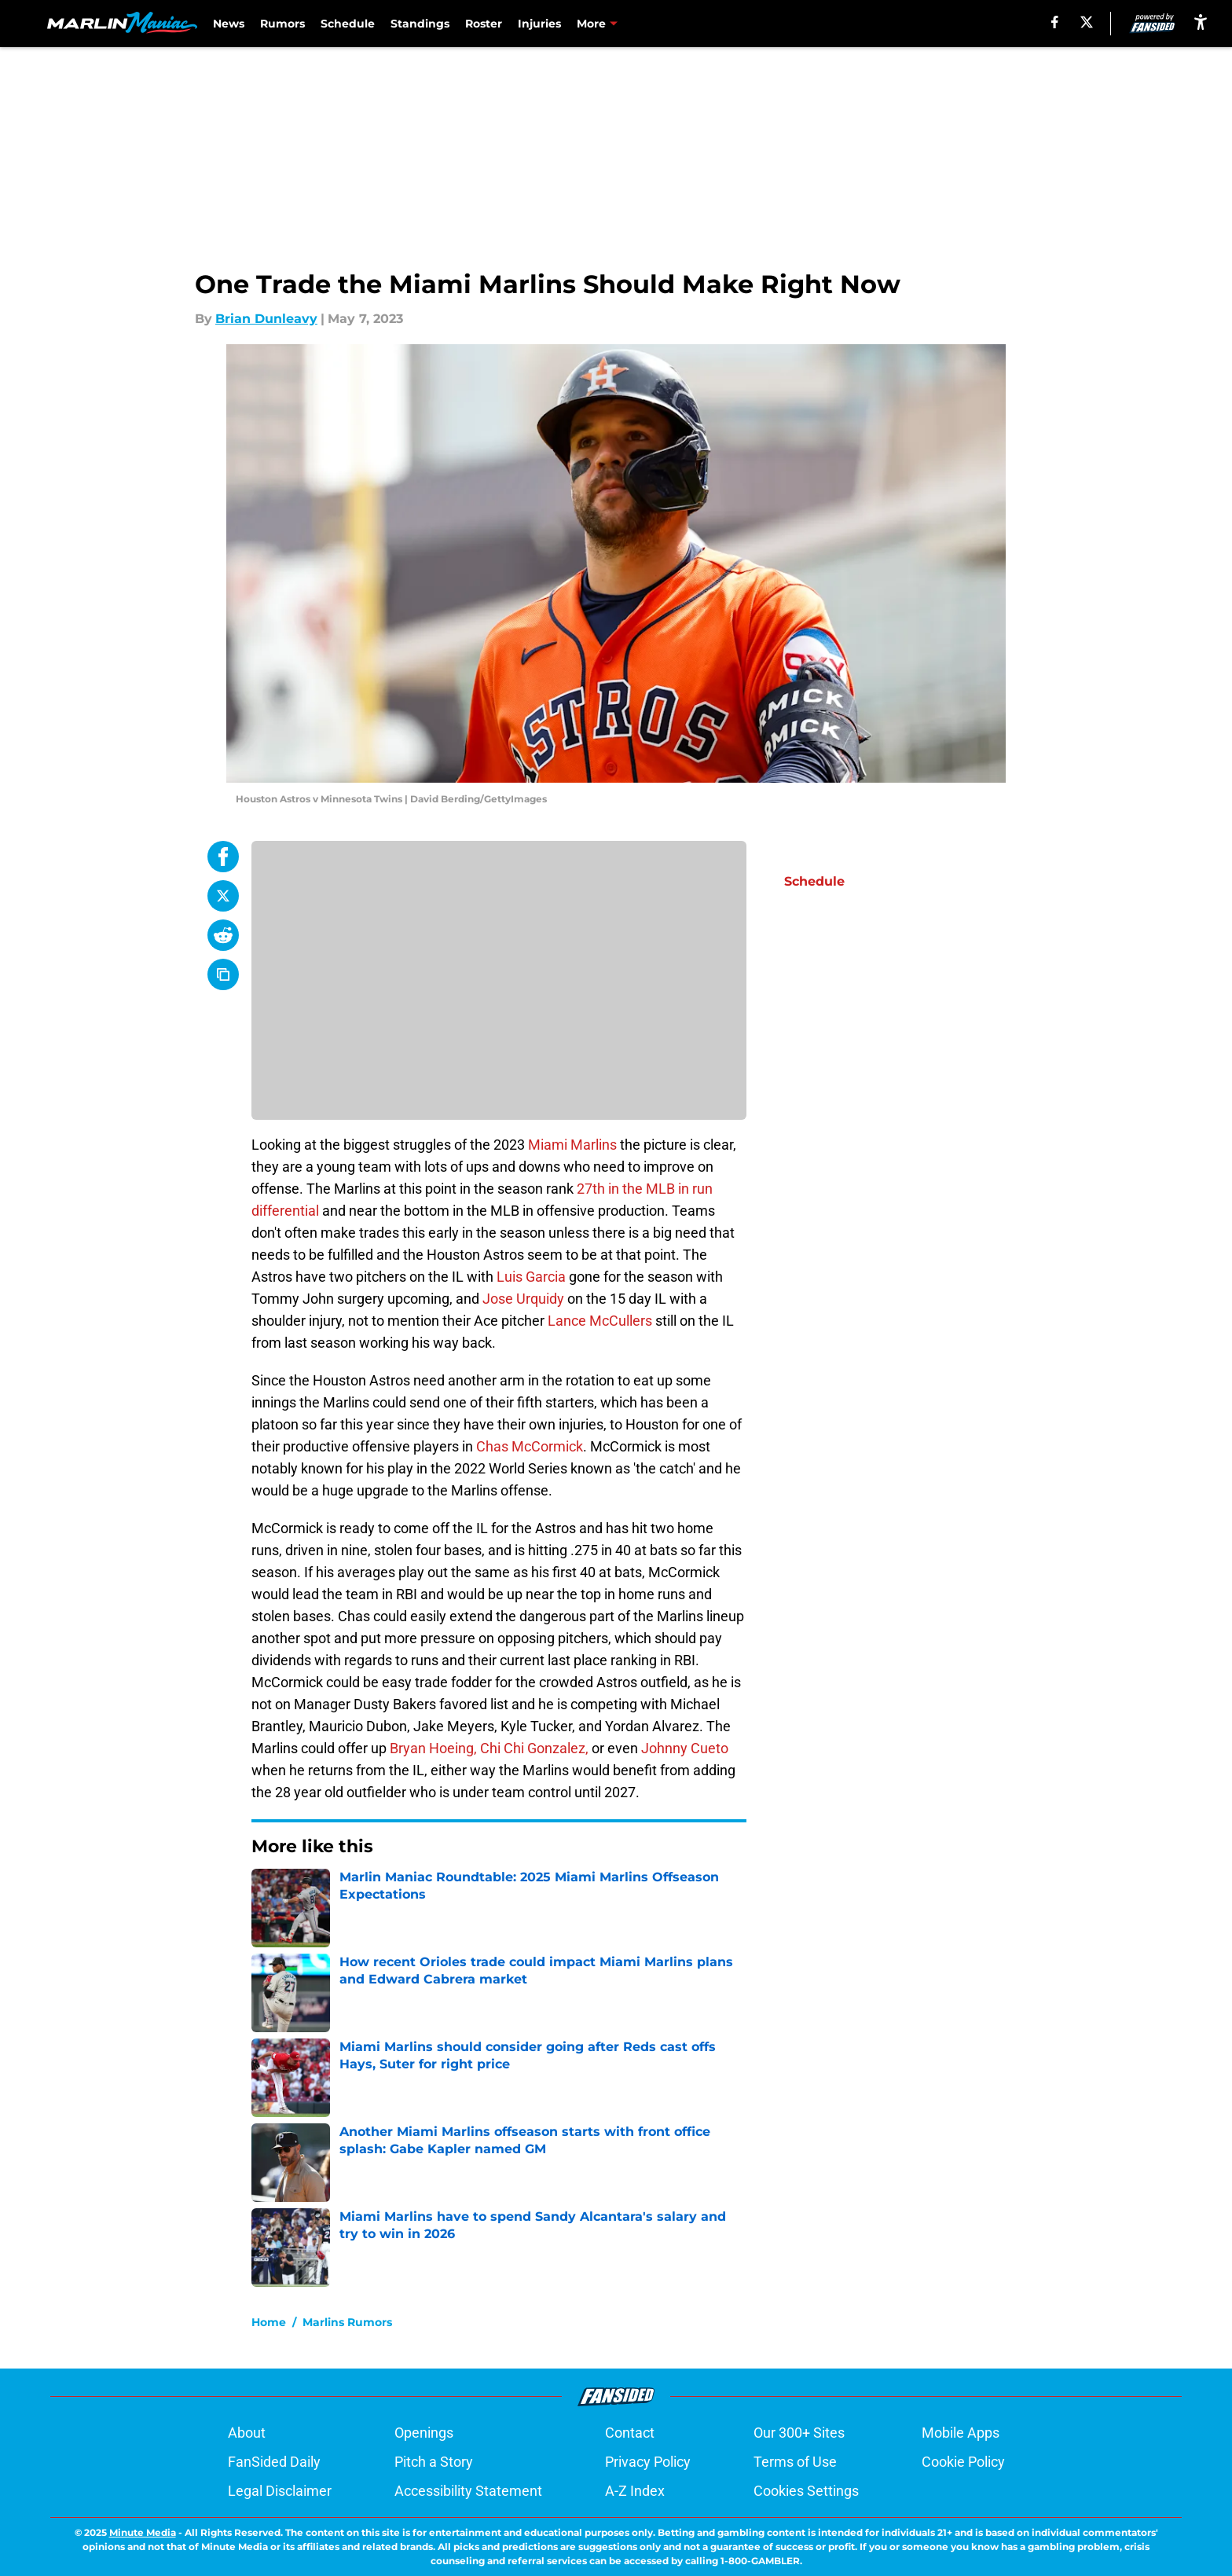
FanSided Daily (274, 2461)
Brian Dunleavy (266, 318)
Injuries (539, 24)
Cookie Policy (963, 2461)
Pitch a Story (433, 2461)
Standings (419, 24)
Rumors (282, 24)
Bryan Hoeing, (433, 1748)
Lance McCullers (600, 1320)
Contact (629, 2432)
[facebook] (1054, 22)
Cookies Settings (806, 2490)
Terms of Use (795, 2461)
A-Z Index (635, 2490)
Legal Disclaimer (280, 2490)
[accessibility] (1200, 21)
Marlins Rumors (347, 2322)
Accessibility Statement (468, 2490)
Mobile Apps (960, 2432)
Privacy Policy (648, 2461)
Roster (483, 24)
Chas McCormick (529, 1446)
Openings (423, 2432)
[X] (1086, 22)
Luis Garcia (531, 1276)
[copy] (223, 974)
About (247, 2432)
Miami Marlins (572, 1144)
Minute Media (142, 2532)
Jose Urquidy (524, 1298)
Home (268, 2322)
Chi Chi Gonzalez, (534, 1748)
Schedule (348, 24)
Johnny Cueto (684, 1748)
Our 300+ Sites (799, 2432)
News (228, 24)
